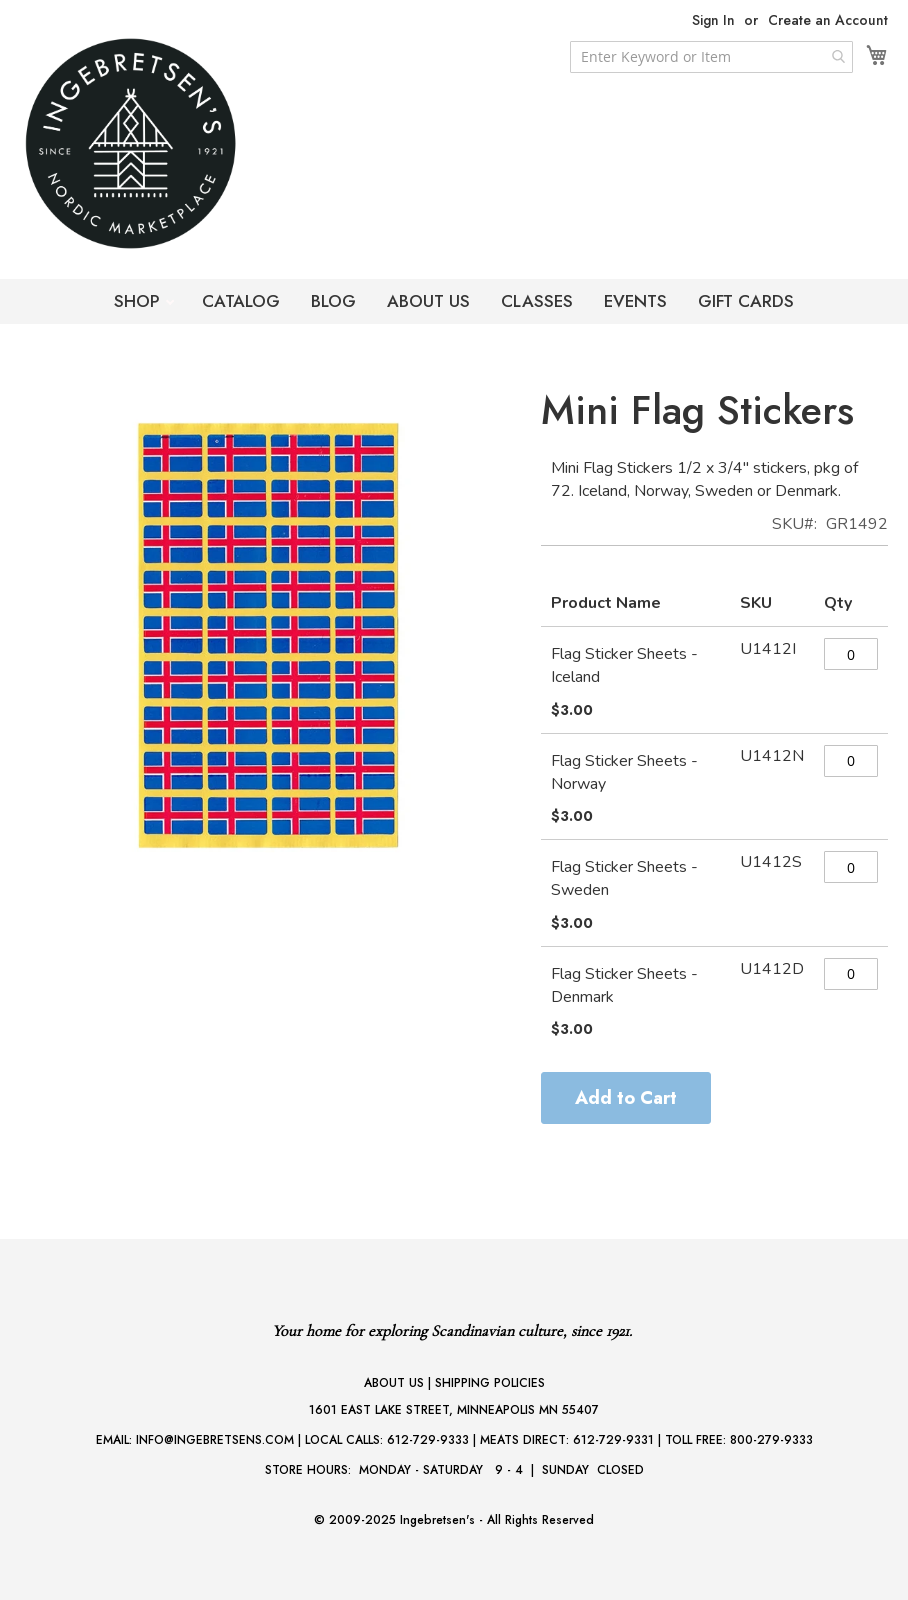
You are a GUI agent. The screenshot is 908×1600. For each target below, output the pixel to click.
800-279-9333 (771, 1440)
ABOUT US (428, 301)
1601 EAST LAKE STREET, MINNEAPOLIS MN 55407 (454, 1410)
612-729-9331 (613, 1440)
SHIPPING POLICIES (490, 1383)
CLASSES (537, 301)
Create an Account (828, 20)
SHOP (139, 301)
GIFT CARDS (746, 301)
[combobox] (711, 57)
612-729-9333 (428, 1440)
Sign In (713, 20)
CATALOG (241, 301)
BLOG (333, 301)
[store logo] (170, 143)
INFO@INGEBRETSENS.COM (215, 1440)
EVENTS (635, 301)
